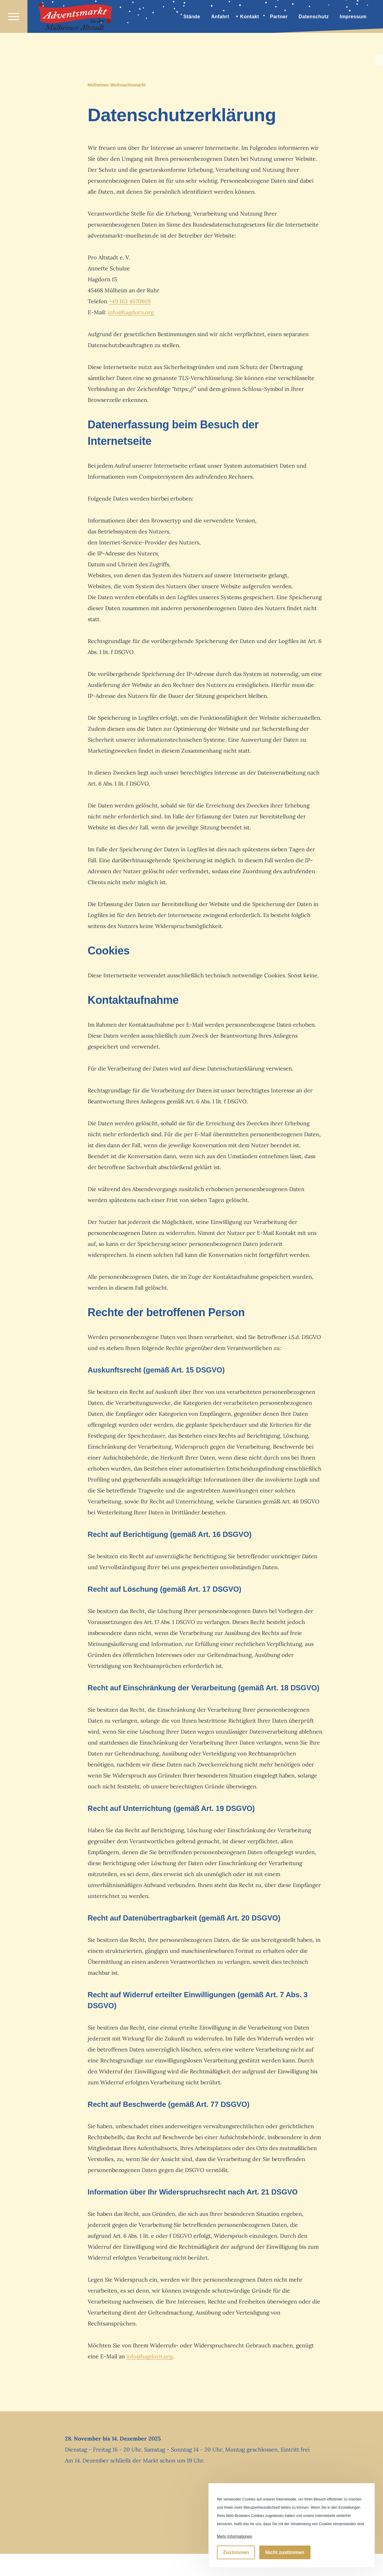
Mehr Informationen (234, 2536)
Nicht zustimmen (284, 2552)
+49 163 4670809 (130, 301)
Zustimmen (236, 2552)
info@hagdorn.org (131, 312)
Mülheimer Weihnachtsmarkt (117, 85)
